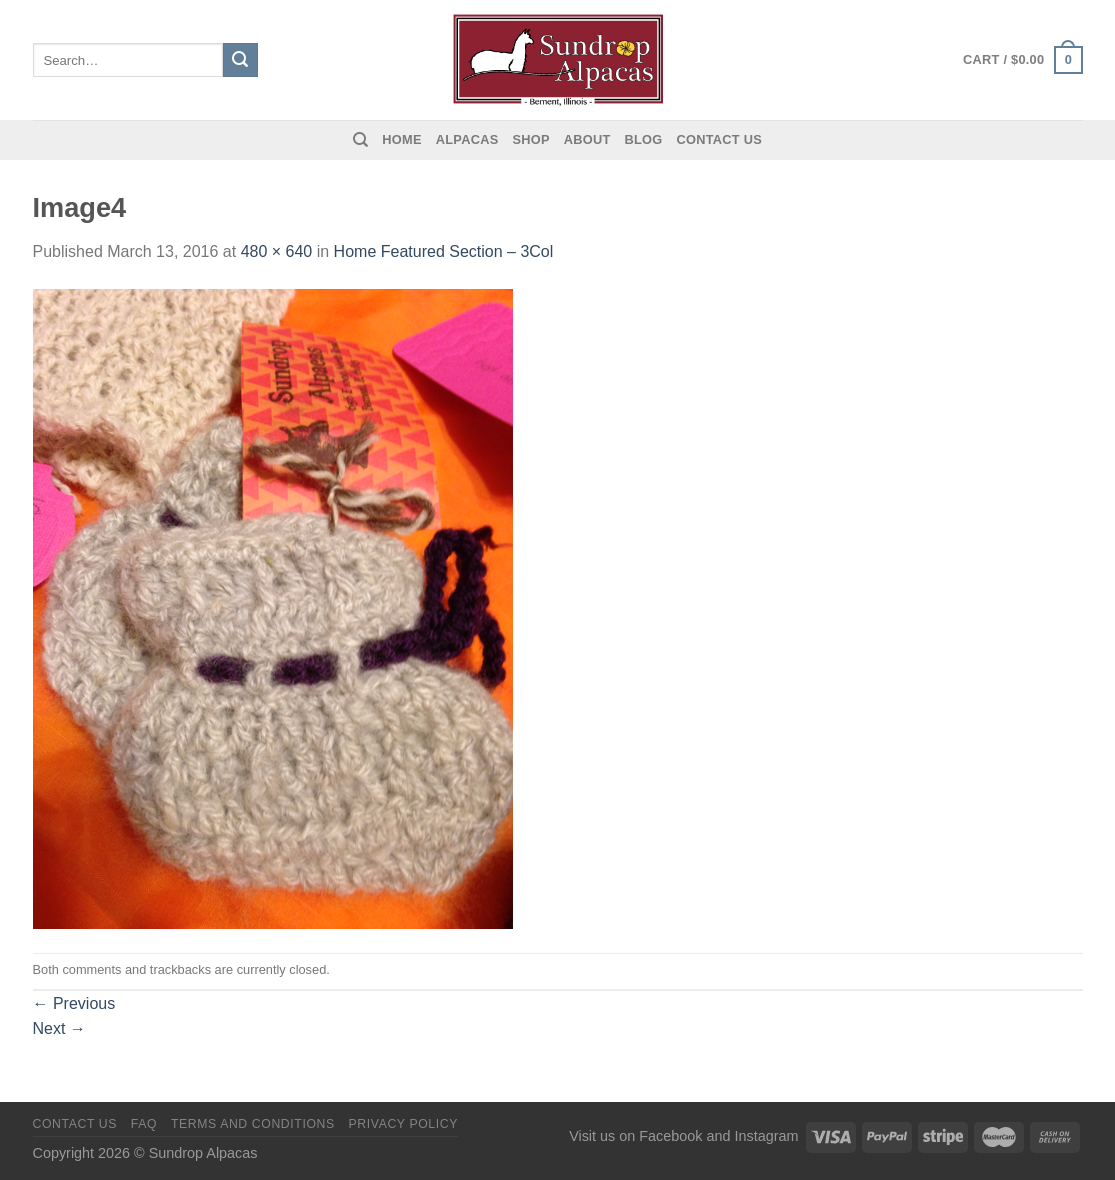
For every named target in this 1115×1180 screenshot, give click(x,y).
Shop (530, 139)
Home (401, 139)
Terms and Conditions (253, 1124)
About (587, 139)
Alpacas (467, 139)
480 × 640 (277, 251)
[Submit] (240, 60)
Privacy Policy (403, 1124)
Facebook (670, 1136)
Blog (644, 139)
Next (59, 1028)
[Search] (360, 140)
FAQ (144, 1124)
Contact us (720, 139)
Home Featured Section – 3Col (444, 251)
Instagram (767, 1136)
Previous (74, 1003)
